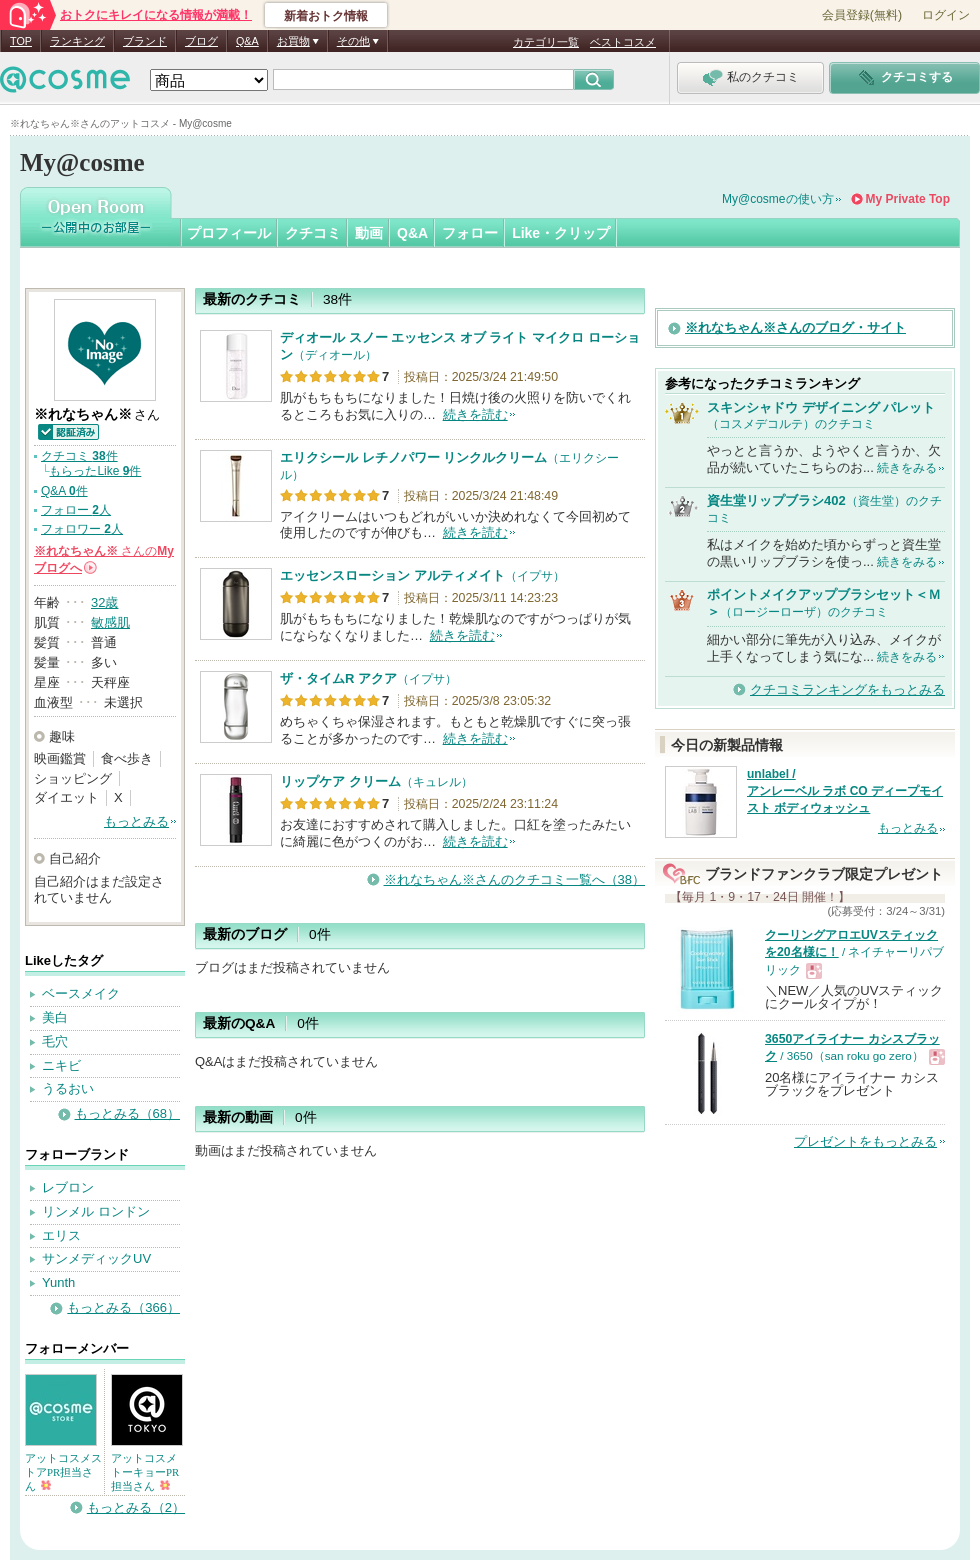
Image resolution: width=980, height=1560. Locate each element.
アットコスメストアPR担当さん (63, 1472)
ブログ (201, 41)
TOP (21, 41)
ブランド (145, 41)
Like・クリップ (561, 233)
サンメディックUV (96, 1258)
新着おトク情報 (326, 16)
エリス (61, 1235)
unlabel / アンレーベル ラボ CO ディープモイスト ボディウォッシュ (845, 791)
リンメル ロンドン (96, 1211)
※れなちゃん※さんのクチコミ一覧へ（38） (514, 879)
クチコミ (313, 233)
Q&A (247, 41)
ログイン (946, 15)
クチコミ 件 (79, 456)
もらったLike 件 (95, 471)
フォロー (470, 233)
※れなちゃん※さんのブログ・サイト (795, 327)
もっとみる (136, 821)
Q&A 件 (64, 491)
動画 (369, 233)
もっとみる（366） (123, 1307)
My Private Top (908, 199)
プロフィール (229, 233)
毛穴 (55, 1041)
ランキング (77, 41)
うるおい (68, 1088)
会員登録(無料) (862, 15)
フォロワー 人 (82, 529)
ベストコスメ (623, 42)
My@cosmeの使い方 (778, 199)
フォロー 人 (76, 510)
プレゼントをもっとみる (865, 1141)
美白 (55, 1017)
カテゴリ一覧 (546, 42)
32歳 (104, 602)
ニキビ (61, 1065)
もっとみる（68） (127, 1113)
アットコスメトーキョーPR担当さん (145, 1472)
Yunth (58, 1282)
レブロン (68, 1187)
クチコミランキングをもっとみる (847, 689)
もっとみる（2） (136, 1507)
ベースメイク (81, 993)
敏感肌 (110, 622)
